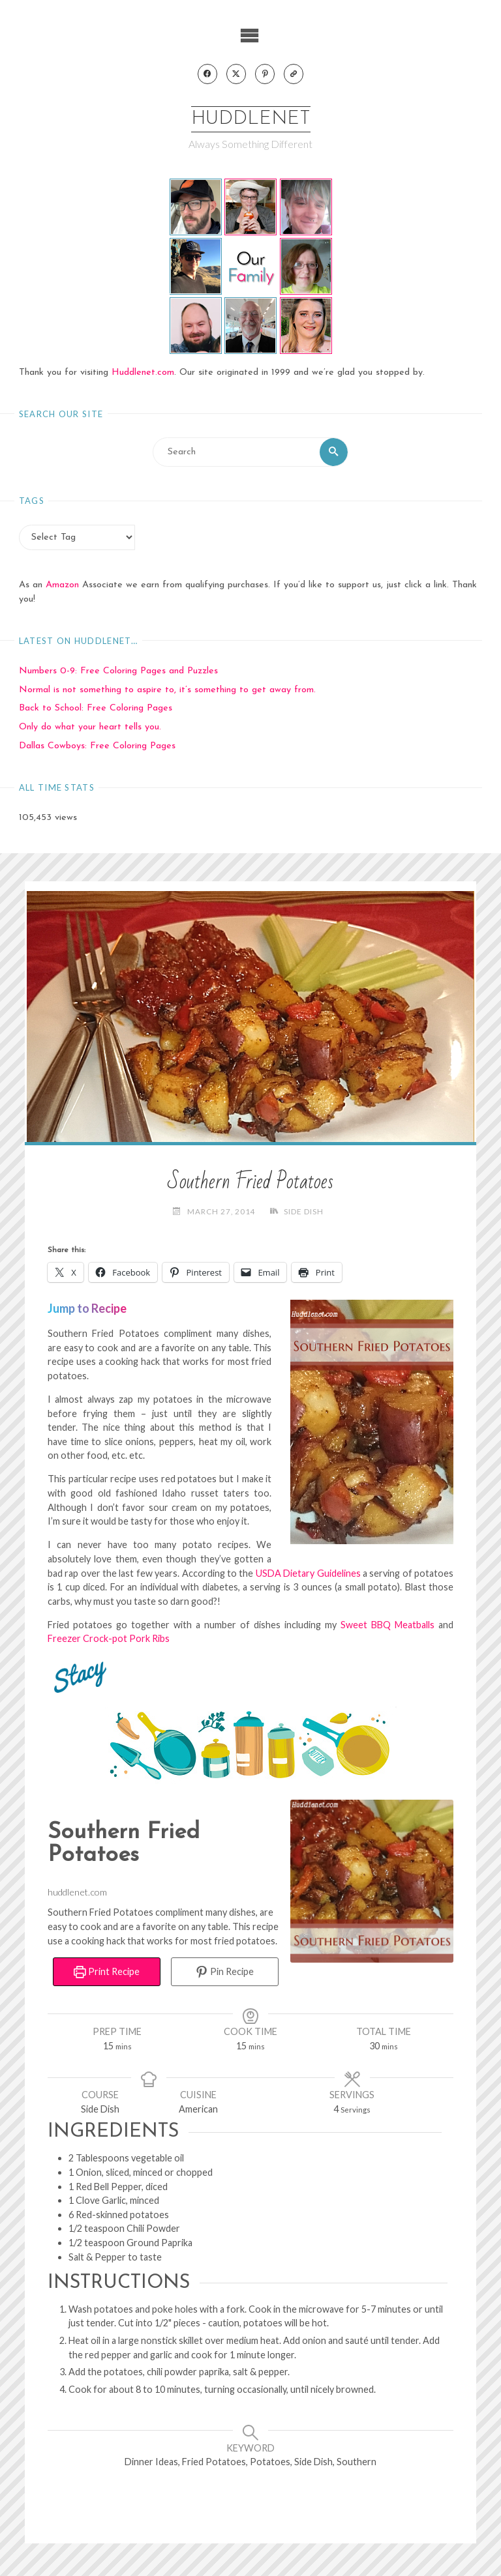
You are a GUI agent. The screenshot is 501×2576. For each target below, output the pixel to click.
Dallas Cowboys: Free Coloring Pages (97, 747)
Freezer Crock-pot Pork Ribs (109, 1639)
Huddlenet (251, 119)
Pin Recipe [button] (225, 1972)
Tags (31, 501)
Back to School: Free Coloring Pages (95, 709)
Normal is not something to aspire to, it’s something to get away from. (167, 690)
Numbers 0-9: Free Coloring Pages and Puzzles (118, 671)
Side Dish (304, 1211)
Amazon (62, 586)
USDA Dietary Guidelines (308, 1573)
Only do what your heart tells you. (90, 728)
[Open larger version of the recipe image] (371, 1881)
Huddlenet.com (143, 372)
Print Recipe (107, 1972)
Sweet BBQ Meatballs (387, 1624)
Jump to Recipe (87, 1308)
